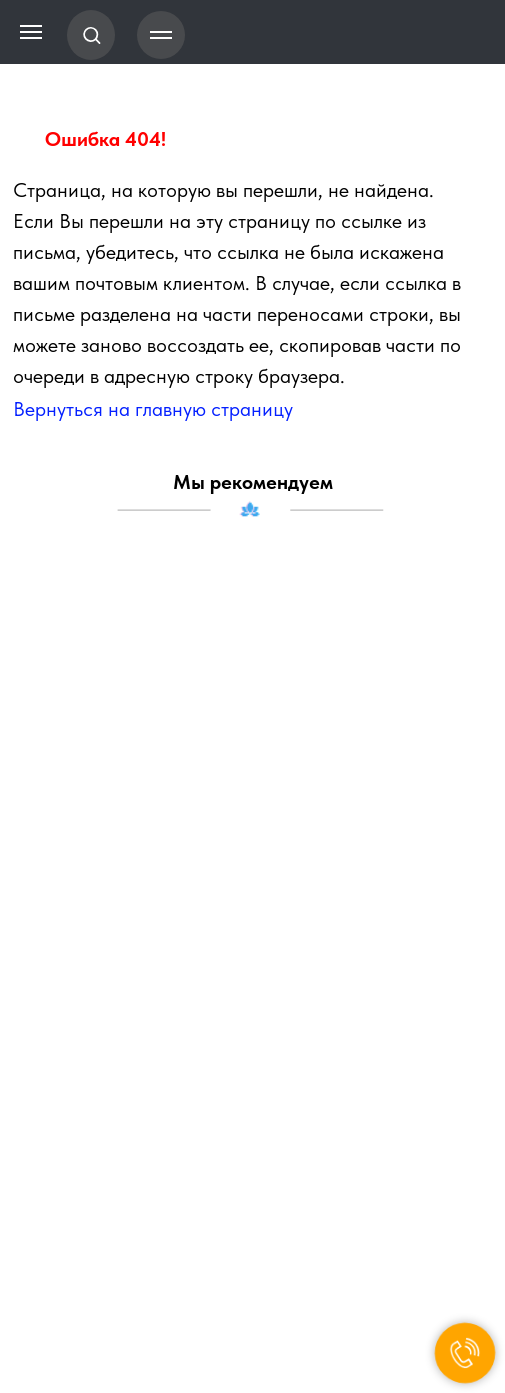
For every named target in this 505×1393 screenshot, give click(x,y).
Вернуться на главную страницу (153, 409)
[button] (91, 34)
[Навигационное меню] (161, 35)
